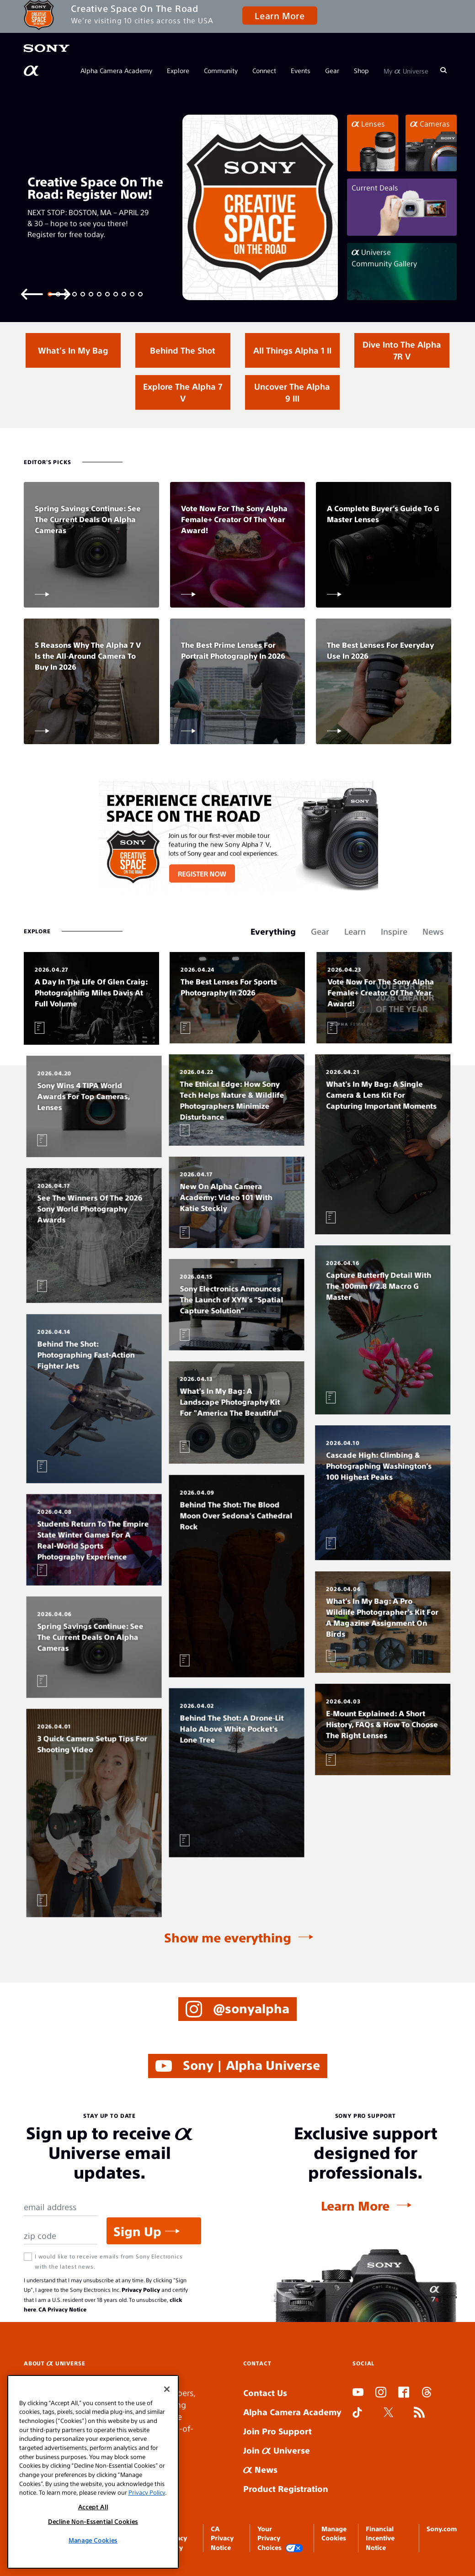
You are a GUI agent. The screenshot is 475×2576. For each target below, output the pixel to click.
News (260, 2469)
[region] (93, 2472)
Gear (332, 70)
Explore (178, 70)
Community (221, 70)
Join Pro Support (277, 2431)
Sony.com (442, 2528)
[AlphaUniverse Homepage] (32, 70)
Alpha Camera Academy (116, 70)
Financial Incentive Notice (380, 2537)
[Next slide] (59, 293)
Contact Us (265, 2392)
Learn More (279, 15)
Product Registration (285, 2488)
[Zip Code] (60, 2236)
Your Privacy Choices (280, 2538)
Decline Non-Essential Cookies (93, 2521)
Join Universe (276, 2450)
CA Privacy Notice (62, 2309)
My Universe (406, 70)
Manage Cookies (93, 2540)
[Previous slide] (32, 293)
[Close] (167, 2389)
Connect (264, 70)
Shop (361, 70)
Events (300, 70)
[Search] (443, 70)
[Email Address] (60, 2207)
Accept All (93, 2507)
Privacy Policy (141, 2289)
